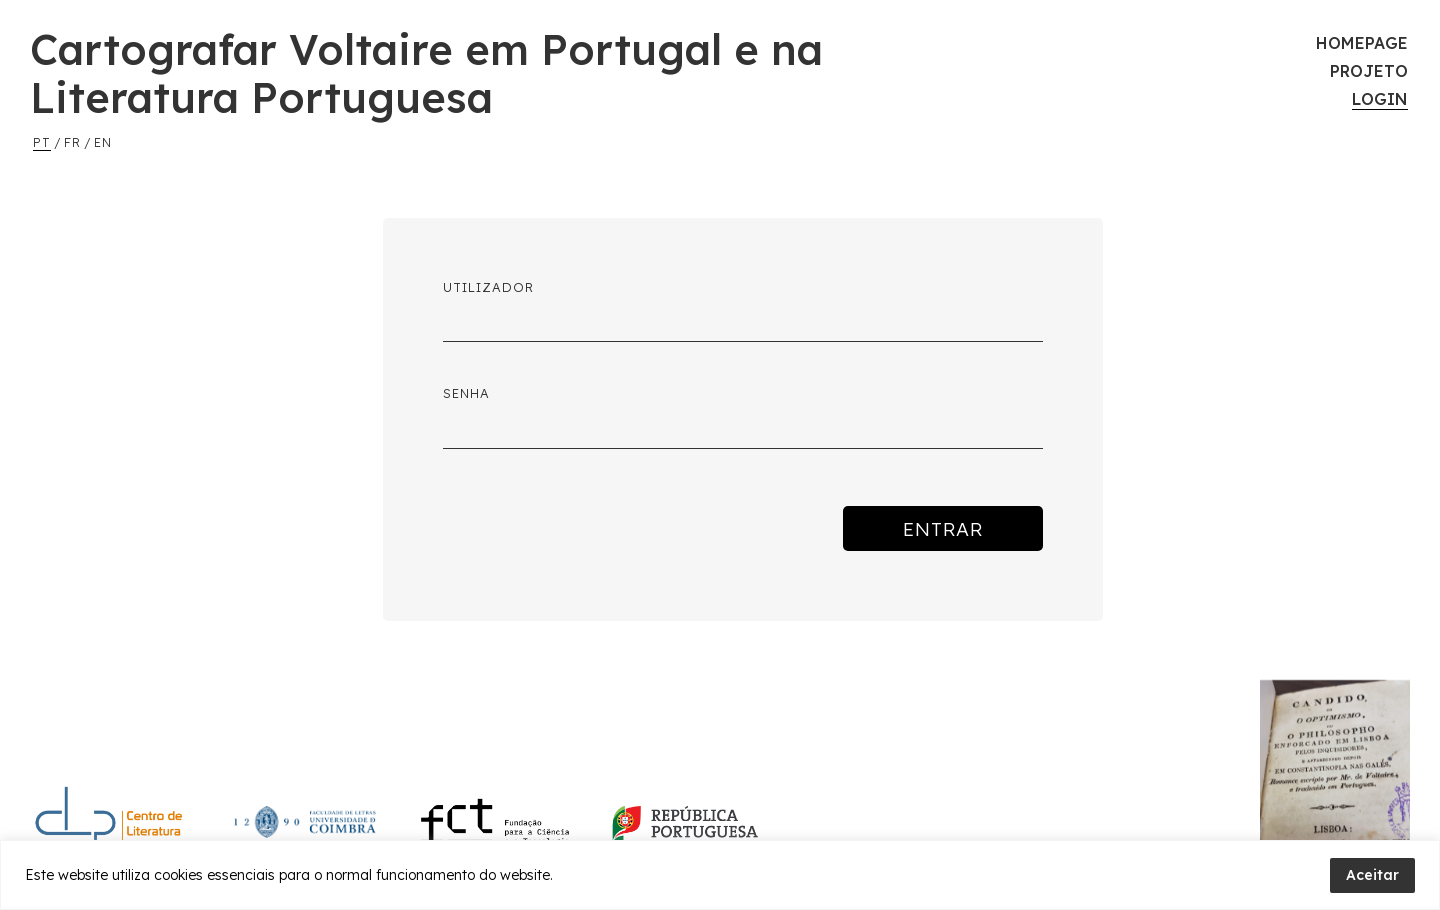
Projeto (1369, 71)
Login (1380, 99)
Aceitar (1372, 875)
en (103, 142)
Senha (466, 393)
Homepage (1362, 43)
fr (72, 142)
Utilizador (488, 287)
